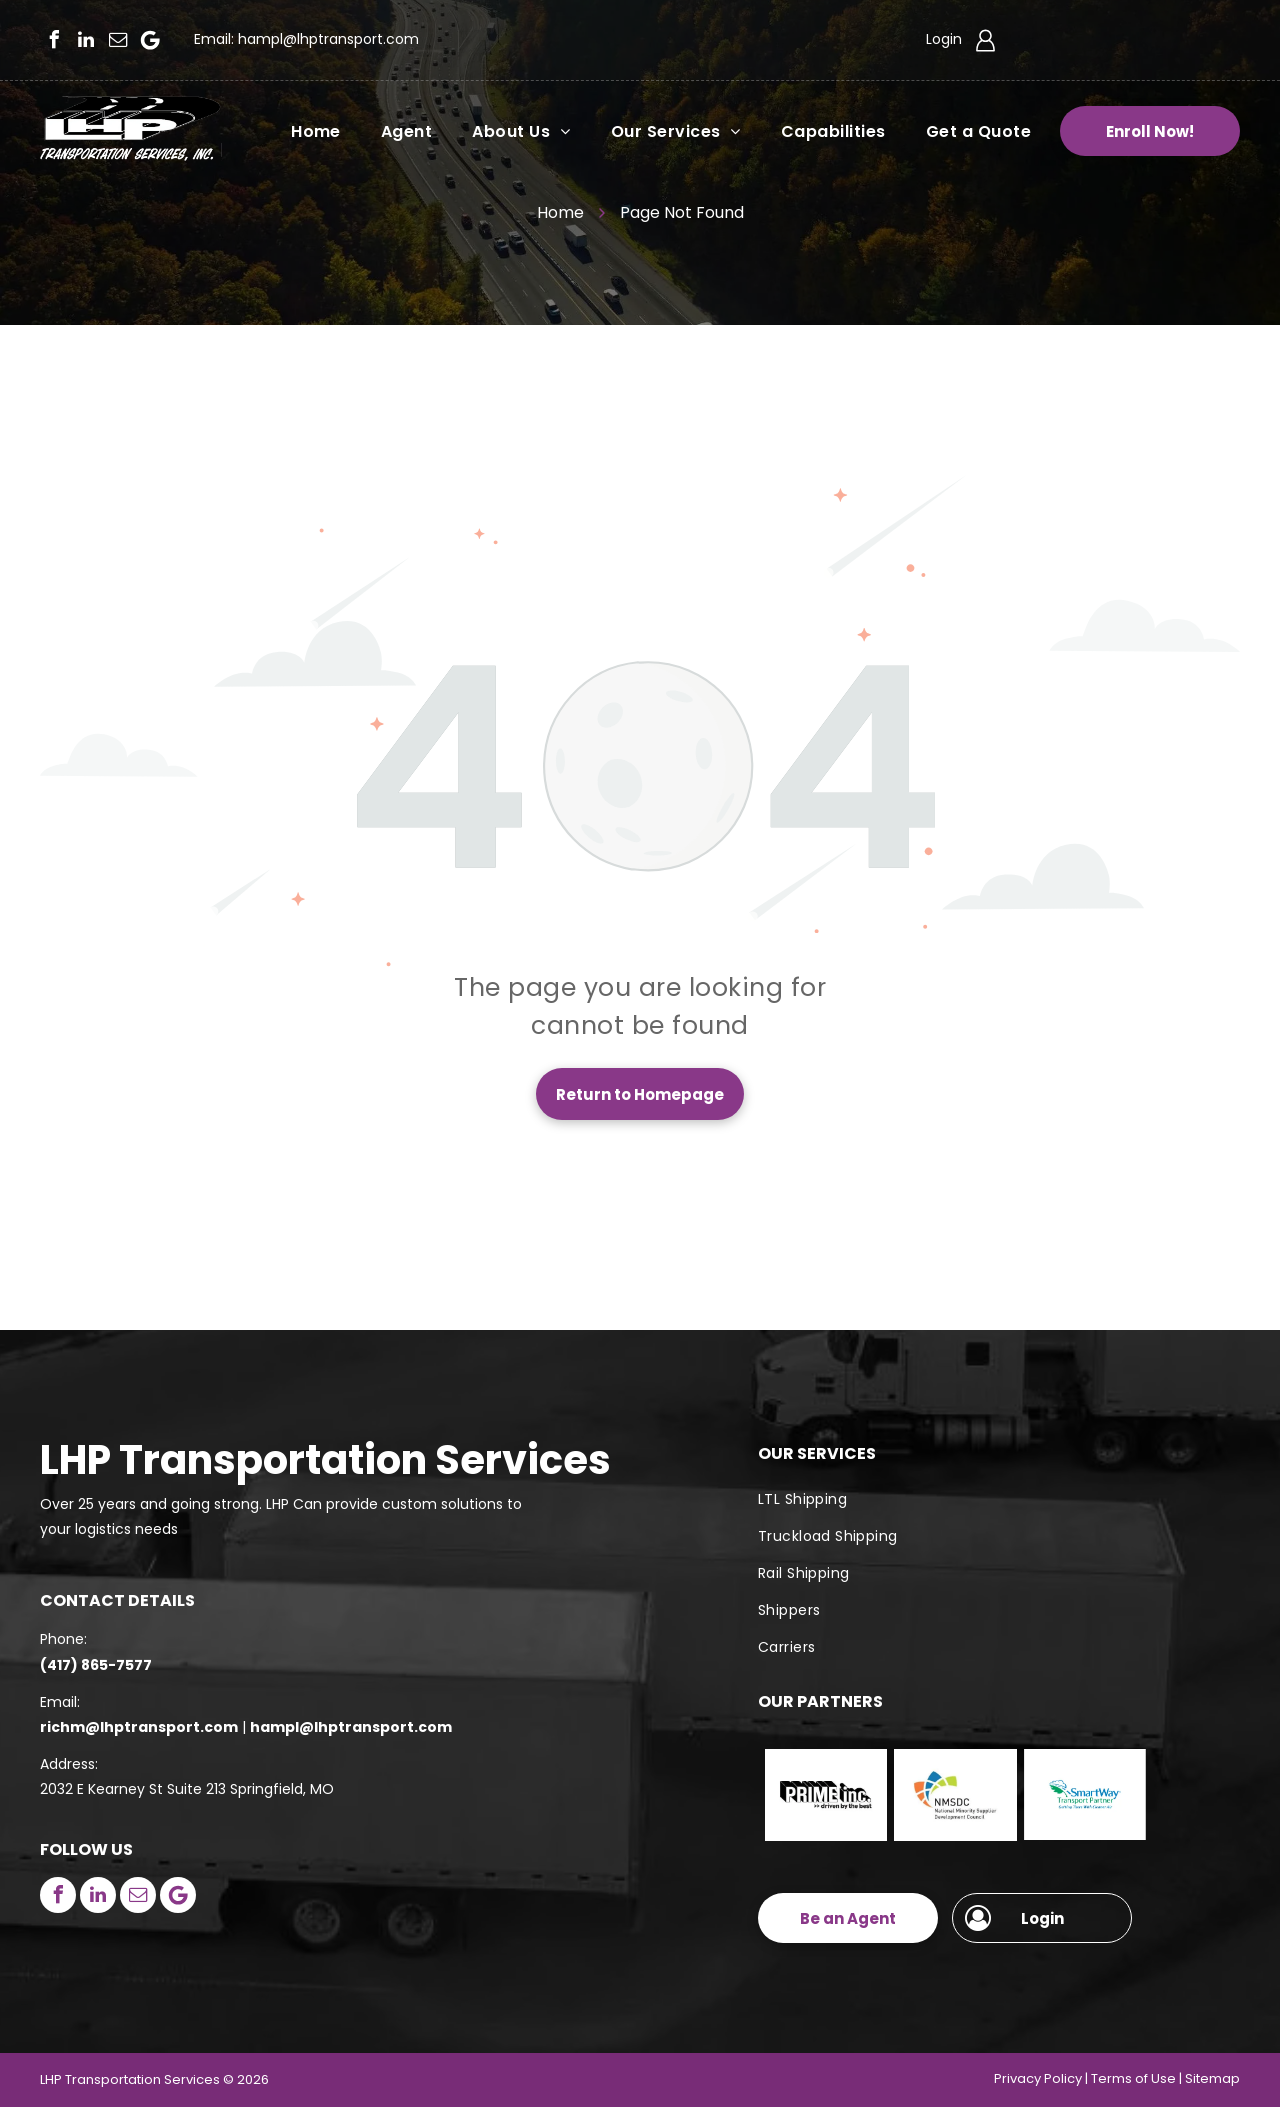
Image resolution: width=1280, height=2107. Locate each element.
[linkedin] (86, 40)
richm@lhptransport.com (139, 1727)
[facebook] (54, 40)
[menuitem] (296, 130)
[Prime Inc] (826, 1795)
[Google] (150, 40)
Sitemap (1212, 2078)
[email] (118, 40)
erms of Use (1137, 2078)
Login (944, 39)
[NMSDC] (955, 1795)
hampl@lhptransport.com (328, 39)
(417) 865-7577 (96, 1665)
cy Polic (1050, 2078)
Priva (1010, 2078)
